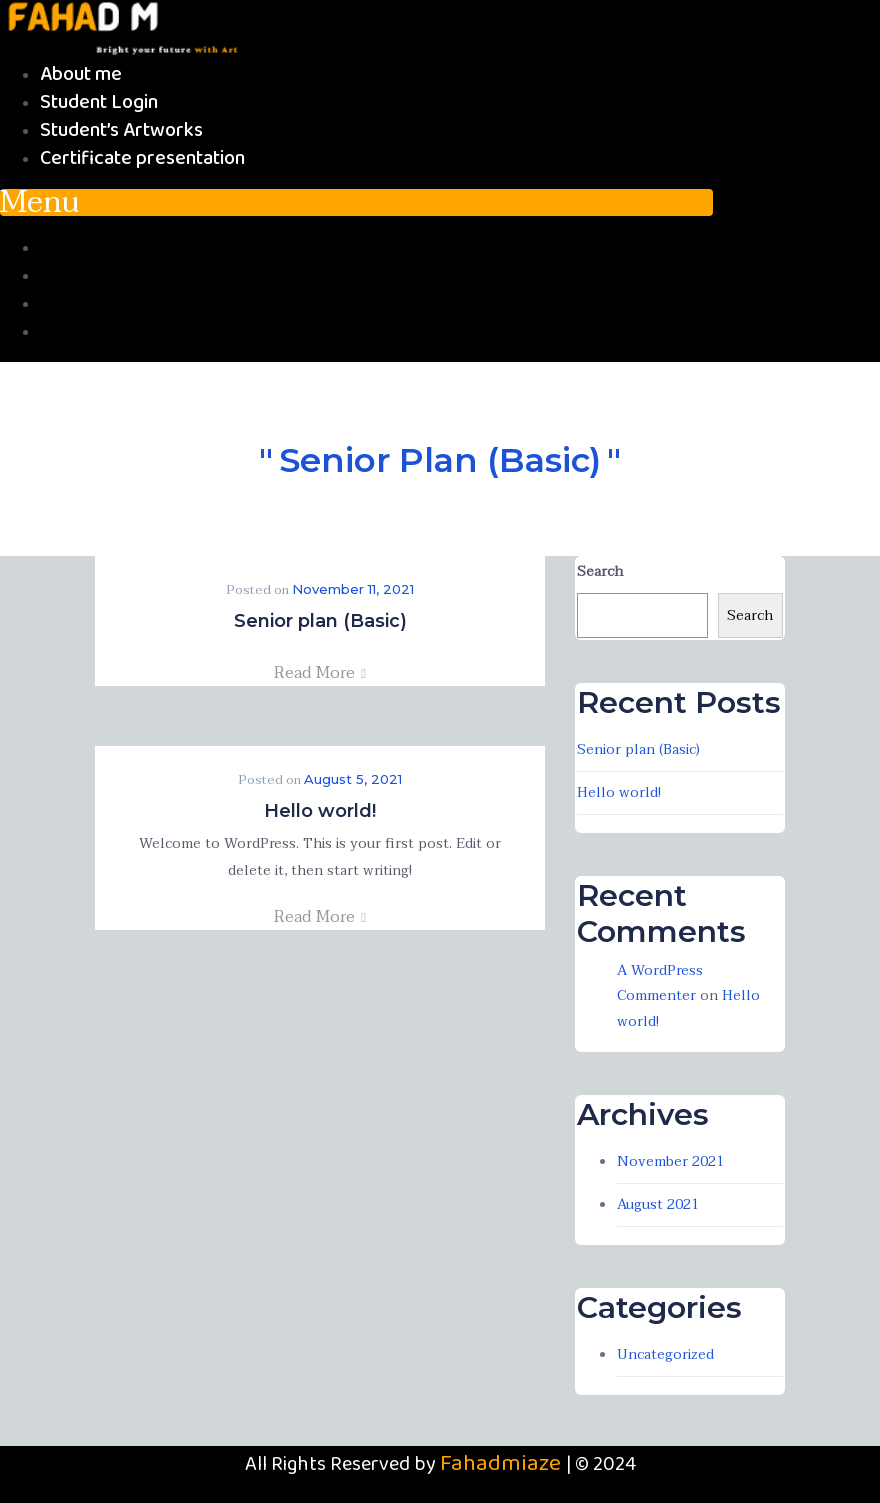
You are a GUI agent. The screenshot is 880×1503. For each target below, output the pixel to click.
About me (81, 74)
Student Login (99, 102)
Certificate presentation (142, 158)
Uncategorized (665, 1354)
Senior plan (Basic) (320, 621)
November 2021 (670, 1161)
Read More (320, 673)
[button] (356, 202)
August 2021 (658, 1204)
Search (600, 571)
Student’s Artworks (121, 130)
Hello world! (320, 811)
